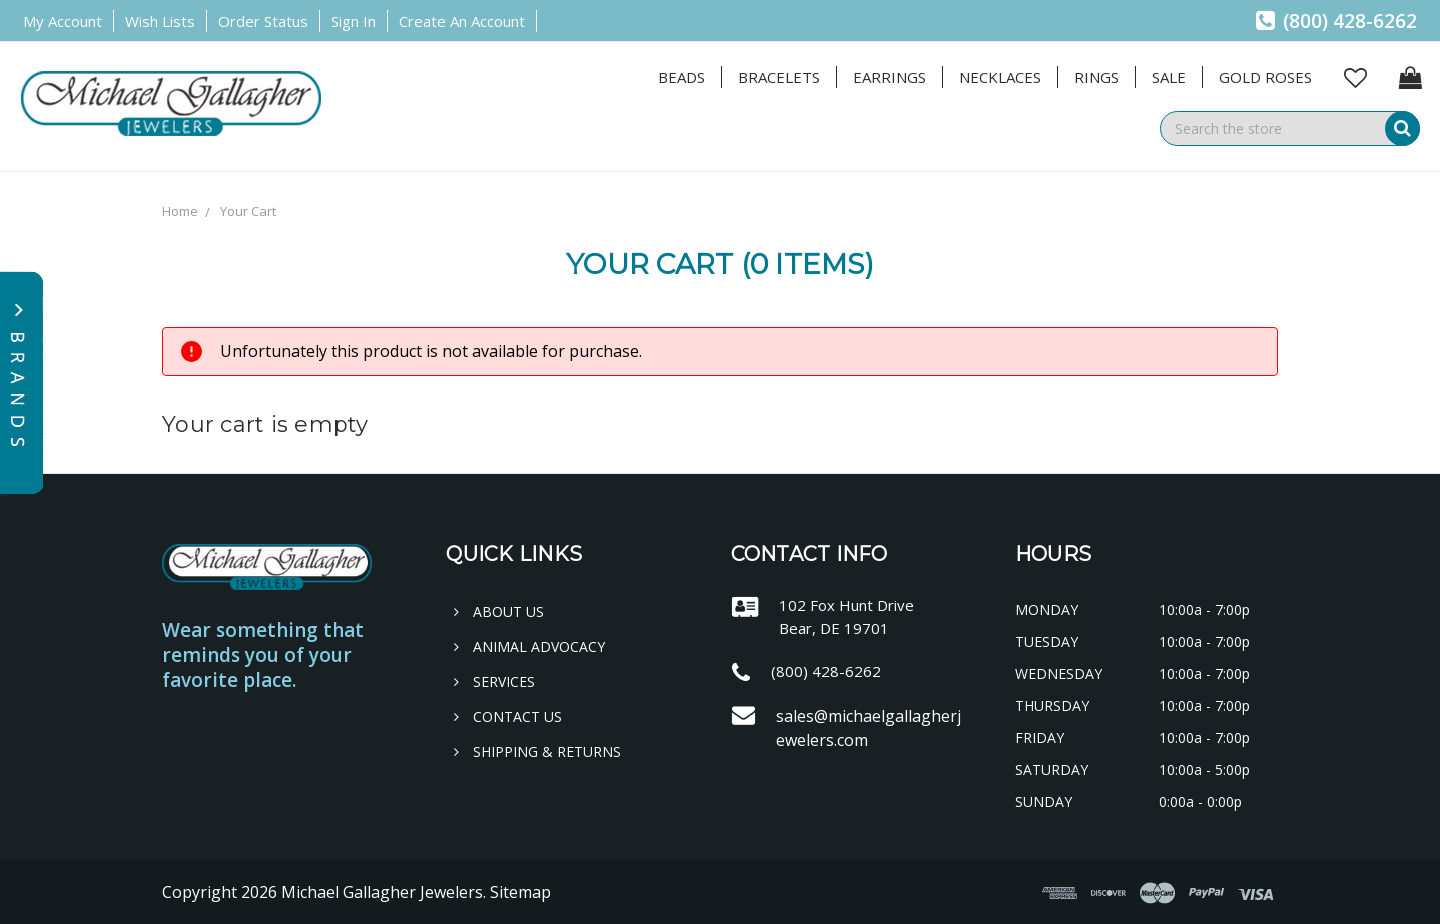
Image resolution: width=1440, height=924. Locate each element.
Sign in (353, 21)
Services (494, 681)
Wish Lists (160, 21)
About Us (499, 611)
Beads (681, 77)
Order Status (263, 21)
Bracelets (779, 77)
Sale (1169, 77)
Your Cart (248, 211)
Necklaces (1000, 77)
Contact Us (508, 716)
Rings (1096, 77)
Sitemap (520, 892)
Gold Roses (1265, 77)
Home (180, 211)
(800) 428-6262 (1336, 21)
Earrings (889, 77)
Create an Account (462, 21)
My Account (62, 21)
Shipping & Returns (537, 751)
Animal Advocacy (529, 646)
